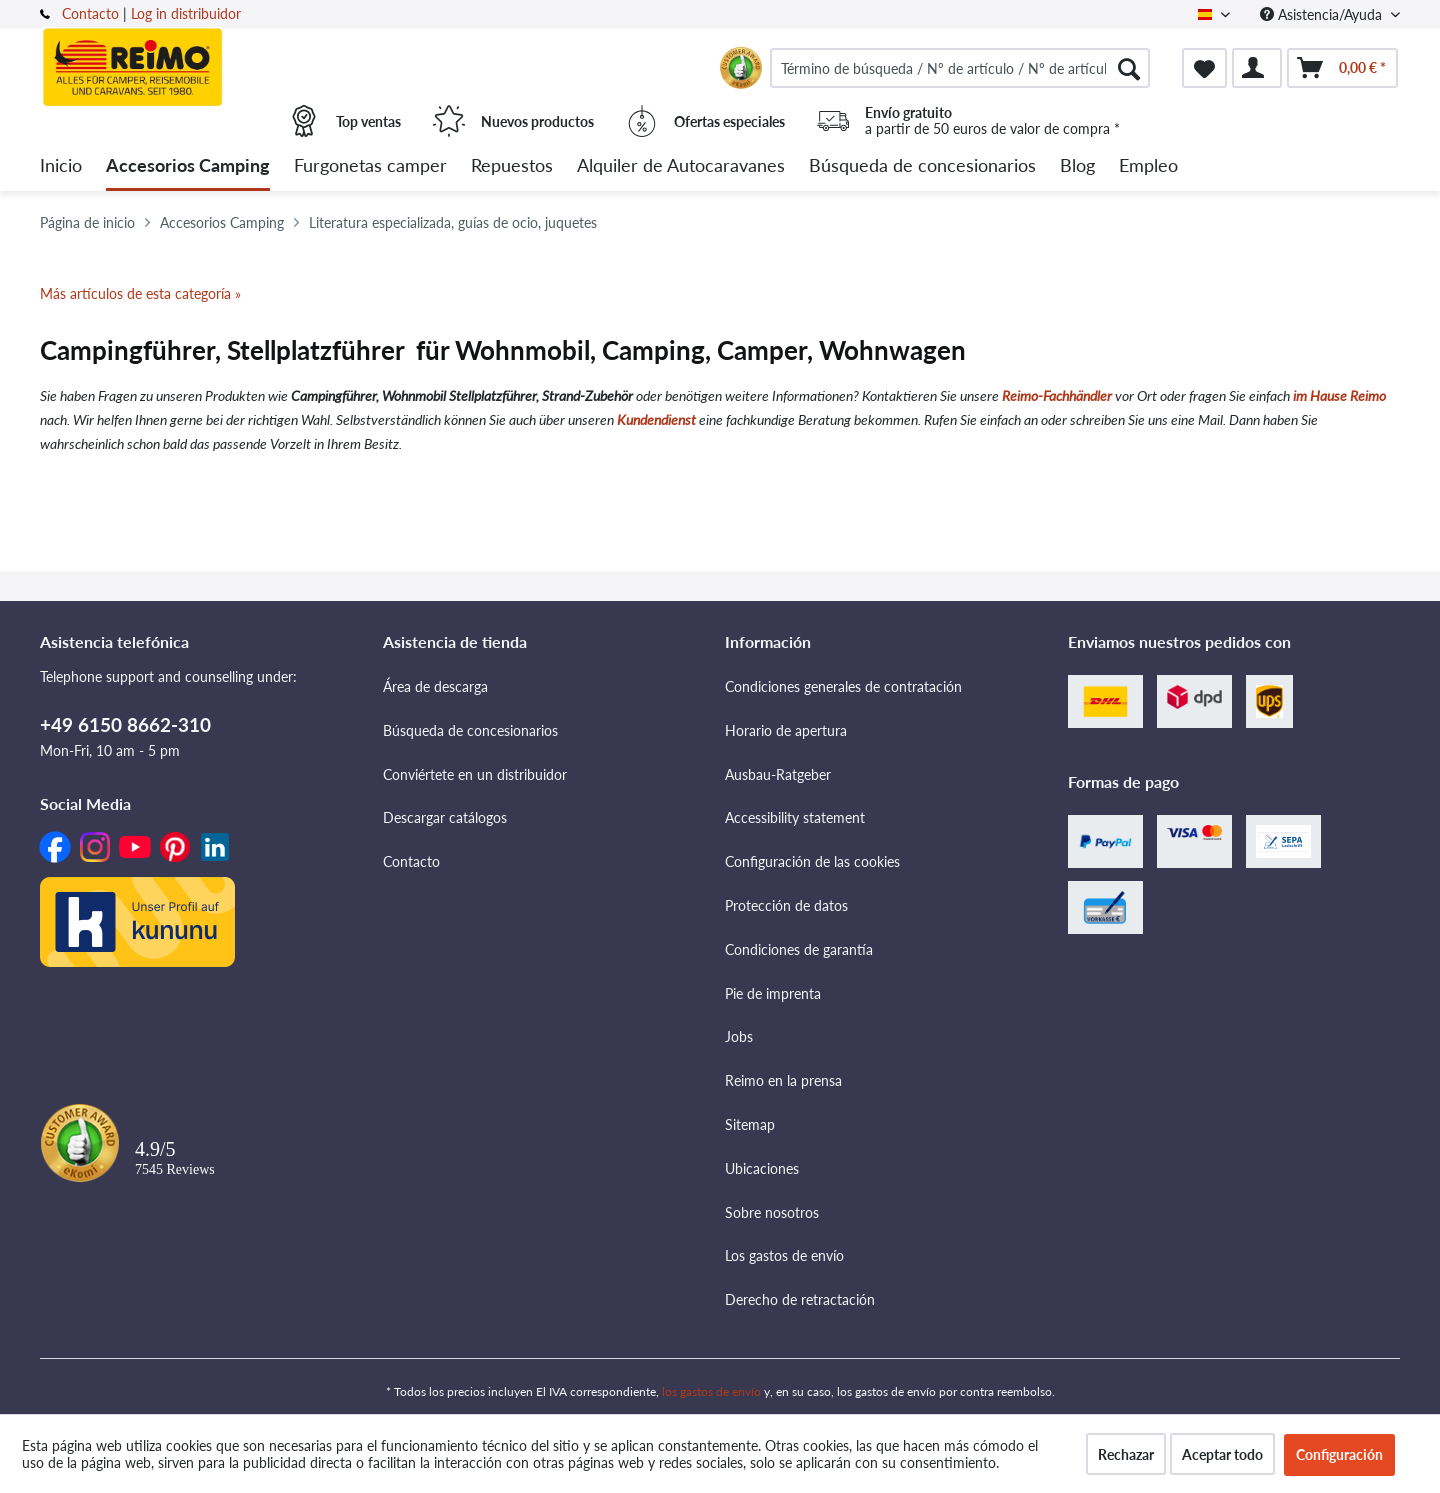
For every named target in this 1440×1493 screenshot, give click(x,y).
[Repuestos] (512, 166)
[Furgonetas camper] (370, 166)
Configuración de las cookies (812, 861)
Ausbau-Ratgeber (778, 774)
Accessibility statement (795, 817)
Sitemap (750, 1124)
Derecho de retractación (800, 1299)
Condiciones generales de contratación (843, 686)
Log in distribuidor (186, 13)
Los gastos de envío (784, 1255)
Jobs (739, 1036)
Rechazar (1126, 1454)
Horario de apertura (786, 730)
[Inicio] (61, 166)
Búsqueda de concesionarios (470, 730)
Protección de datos (786, 905)
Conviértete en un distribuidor (475, 774)
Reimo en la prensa (783, 1080)
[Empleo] (1148, 166)
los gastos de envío (711, 1391)
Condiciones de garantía (799, 949)
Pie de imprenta (773, 993)
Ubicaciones (762, 1168)
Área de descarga (435, 686)
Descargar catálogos (445, 817)
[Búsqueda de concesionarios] (922, 166)
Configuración (1339, 1454)
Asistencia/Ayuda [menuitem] (1323, 14)
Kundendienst (656, 419)
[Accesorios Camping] (188, 166)
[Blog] (1077, 166)
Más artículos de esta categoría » (140, 293)
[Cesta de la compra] (1342, 68)
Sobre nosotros (772, 1212)
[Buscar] (1129, 68)
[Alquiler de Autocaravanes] (681, 166)
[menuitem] (960, 68)
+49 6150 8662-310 (125, 724)
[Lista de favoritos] (1204, 68)
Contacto (90, 13)
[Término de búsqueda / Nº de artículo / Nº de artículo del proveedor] (960, 68)
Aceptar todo (1222, 1454)
